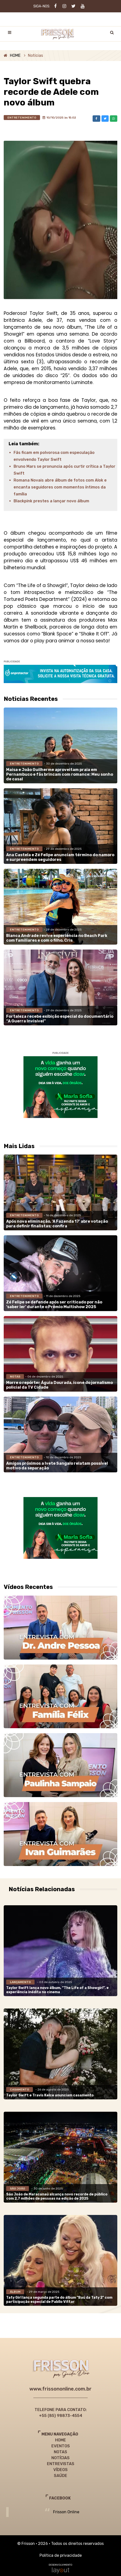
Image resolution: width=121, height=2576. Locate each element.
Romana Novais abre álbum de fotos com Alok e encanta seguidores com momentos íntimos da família (60, 487)
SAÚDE (60, 2475)
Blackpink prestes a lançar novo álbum (51, 501)
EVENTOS (60, 2446)
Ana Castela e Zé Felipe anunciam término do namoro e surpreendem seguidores (60, 857)
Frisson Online (66, 2512)
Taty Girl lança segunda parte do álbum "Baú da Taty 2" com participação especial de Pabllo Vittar (59, 2299)
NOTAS (60, 2452)
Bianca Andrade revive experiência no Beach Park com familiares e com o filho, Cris (56, 938)
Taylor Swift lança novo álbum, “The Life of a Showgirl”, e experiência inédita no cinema (57, 1990)
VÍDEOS (60, 2469)
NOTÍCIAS (60, 2457)
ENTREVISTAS (60, 2463)
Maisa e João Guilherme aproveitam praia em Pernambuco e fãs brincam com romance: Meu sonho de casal (59, 774)
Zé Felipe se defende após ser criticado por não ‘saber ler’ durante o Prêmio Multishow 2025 (54, 1304)
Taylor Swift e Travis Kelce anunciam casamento (50, 2095)
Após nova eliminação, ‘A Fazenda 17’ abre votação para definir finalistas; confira (57, 1223)
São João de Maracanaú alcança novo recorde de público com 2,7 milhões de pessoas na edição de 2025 (56, 2196)
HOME (15, 55)
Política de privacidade (61, 2555)
